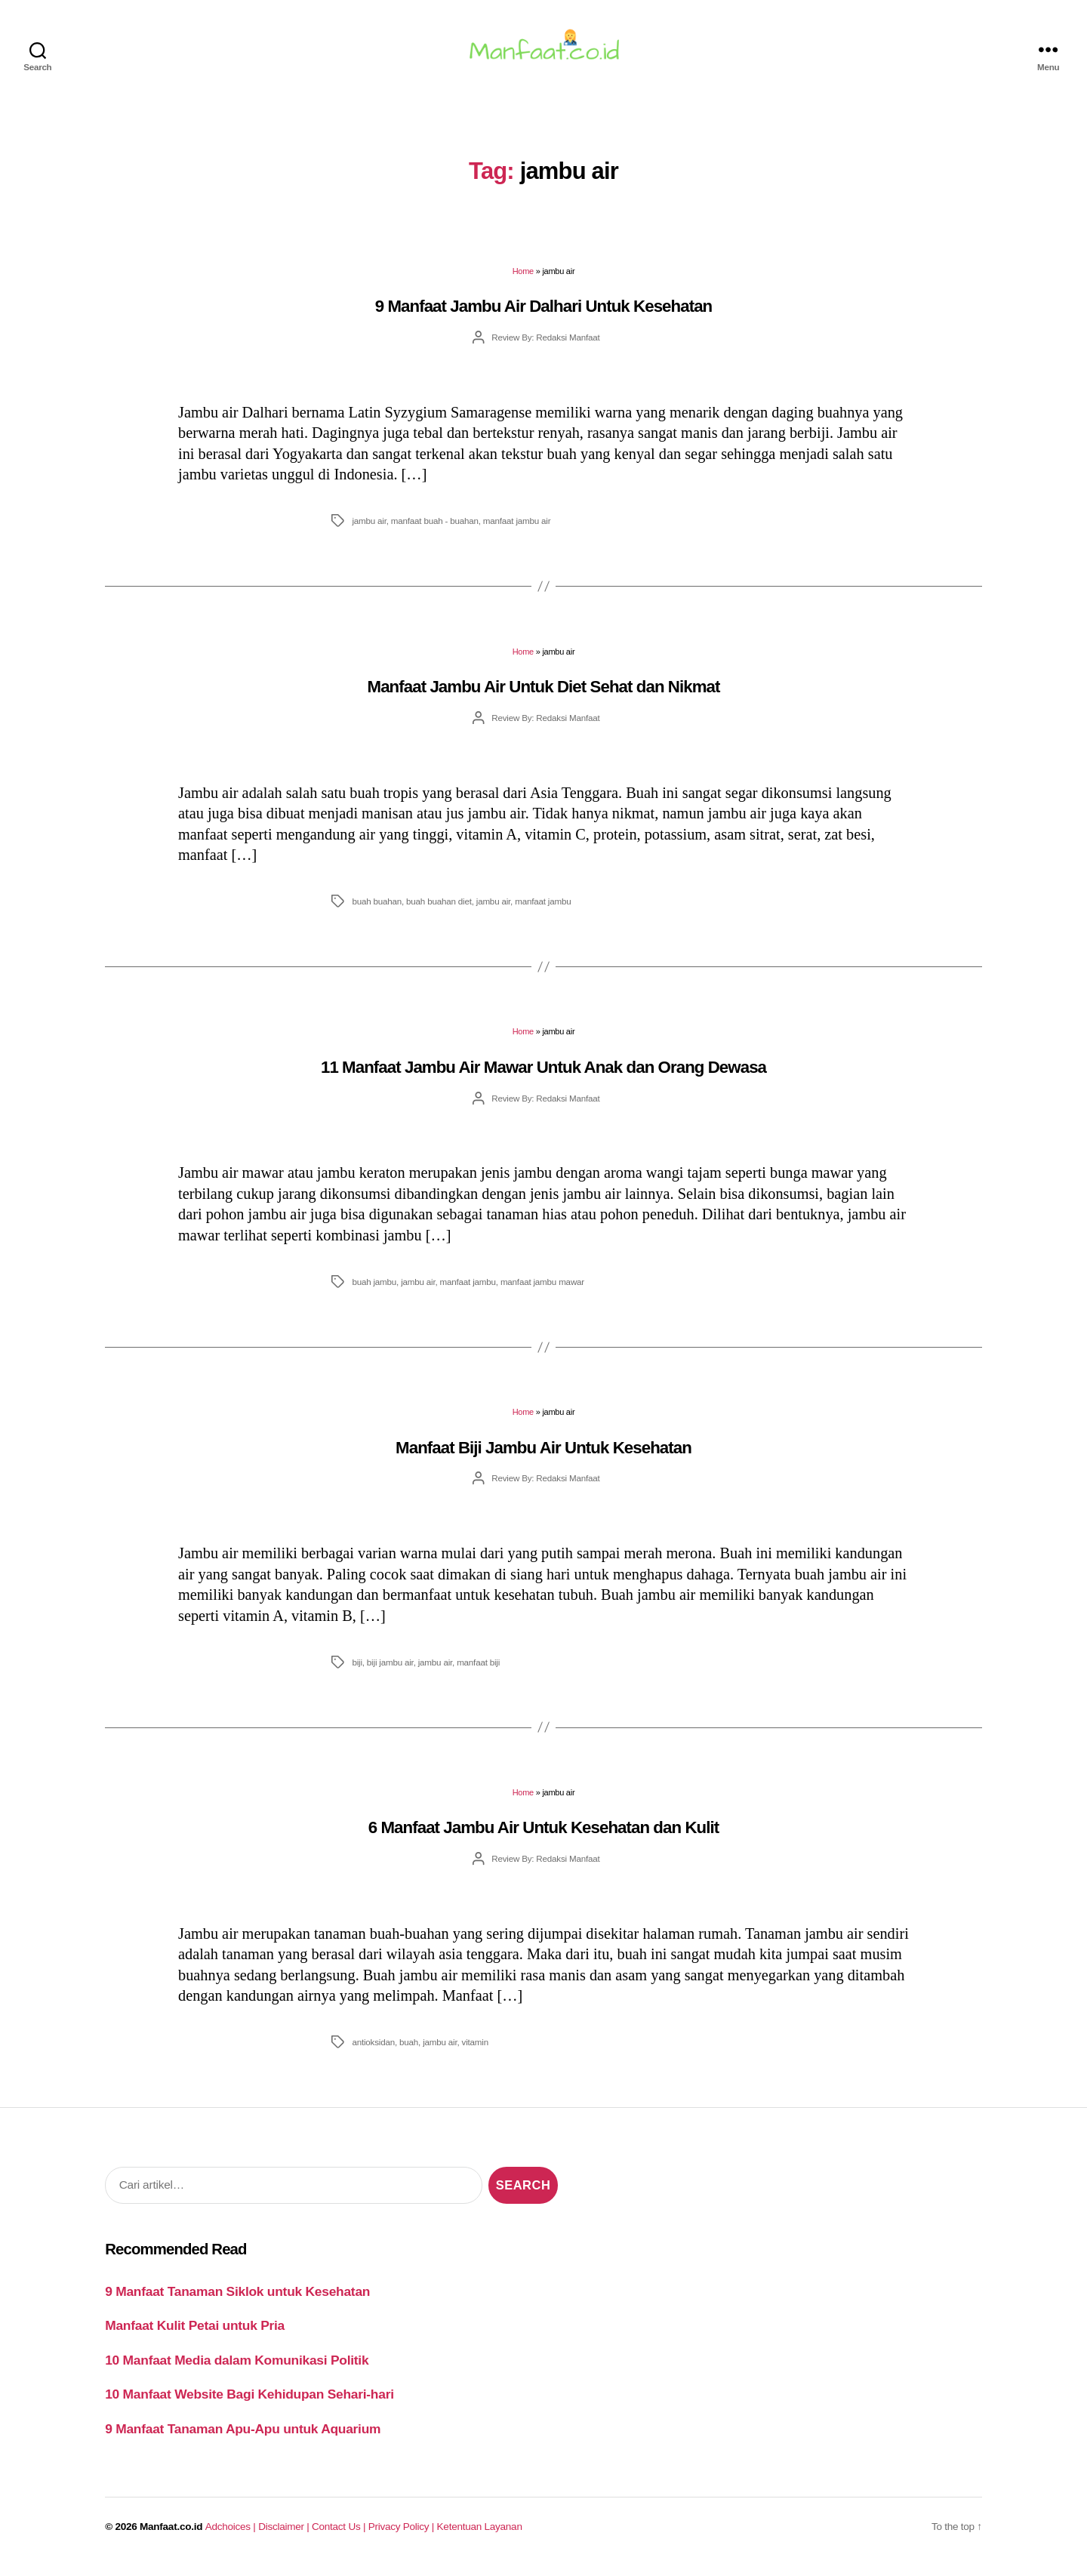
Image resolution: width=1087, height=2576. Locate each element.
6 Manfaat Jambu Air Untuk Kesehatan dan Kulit (543, 1836)
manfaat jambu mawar (542, 1291)
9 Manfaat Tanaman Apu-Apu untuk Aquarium (242, 2437)
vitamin (475, 2051)
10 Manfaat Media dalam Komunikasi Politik (236, 2369)
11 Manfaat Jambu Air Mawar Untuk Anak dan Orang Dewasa (543, 1076)
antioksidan (373, 2051)
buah (408, 2051)
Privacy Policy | (402, 2535)
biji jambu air (390, 1671)
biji (357, 1671)
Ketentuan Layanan (479, 2535)
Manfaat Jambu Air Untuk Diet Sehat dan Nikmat (544, 695)
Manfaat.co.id (171, 2535)
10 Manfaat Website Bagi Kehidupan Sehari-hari (249, 2403)
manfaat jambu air (517, 530)
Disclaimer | (285, 2535)
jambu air (369, 530)
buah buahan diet (439, 910)
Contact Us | (340, 2535)
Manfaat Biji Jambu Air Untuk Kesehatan (543, 1456)
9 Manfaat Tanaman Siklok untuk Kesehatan (237, 2300)
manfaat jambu (543, 910)
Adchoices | (231, 2535)
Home (523, 280)
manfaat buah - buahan (435, 530)
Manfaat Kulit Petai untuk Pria (195, 2334)
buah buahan (377, 910)
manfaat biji (478, 1671)
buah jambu (374, 1291)
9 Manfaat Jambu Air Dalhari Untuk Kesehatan (544, 315)
